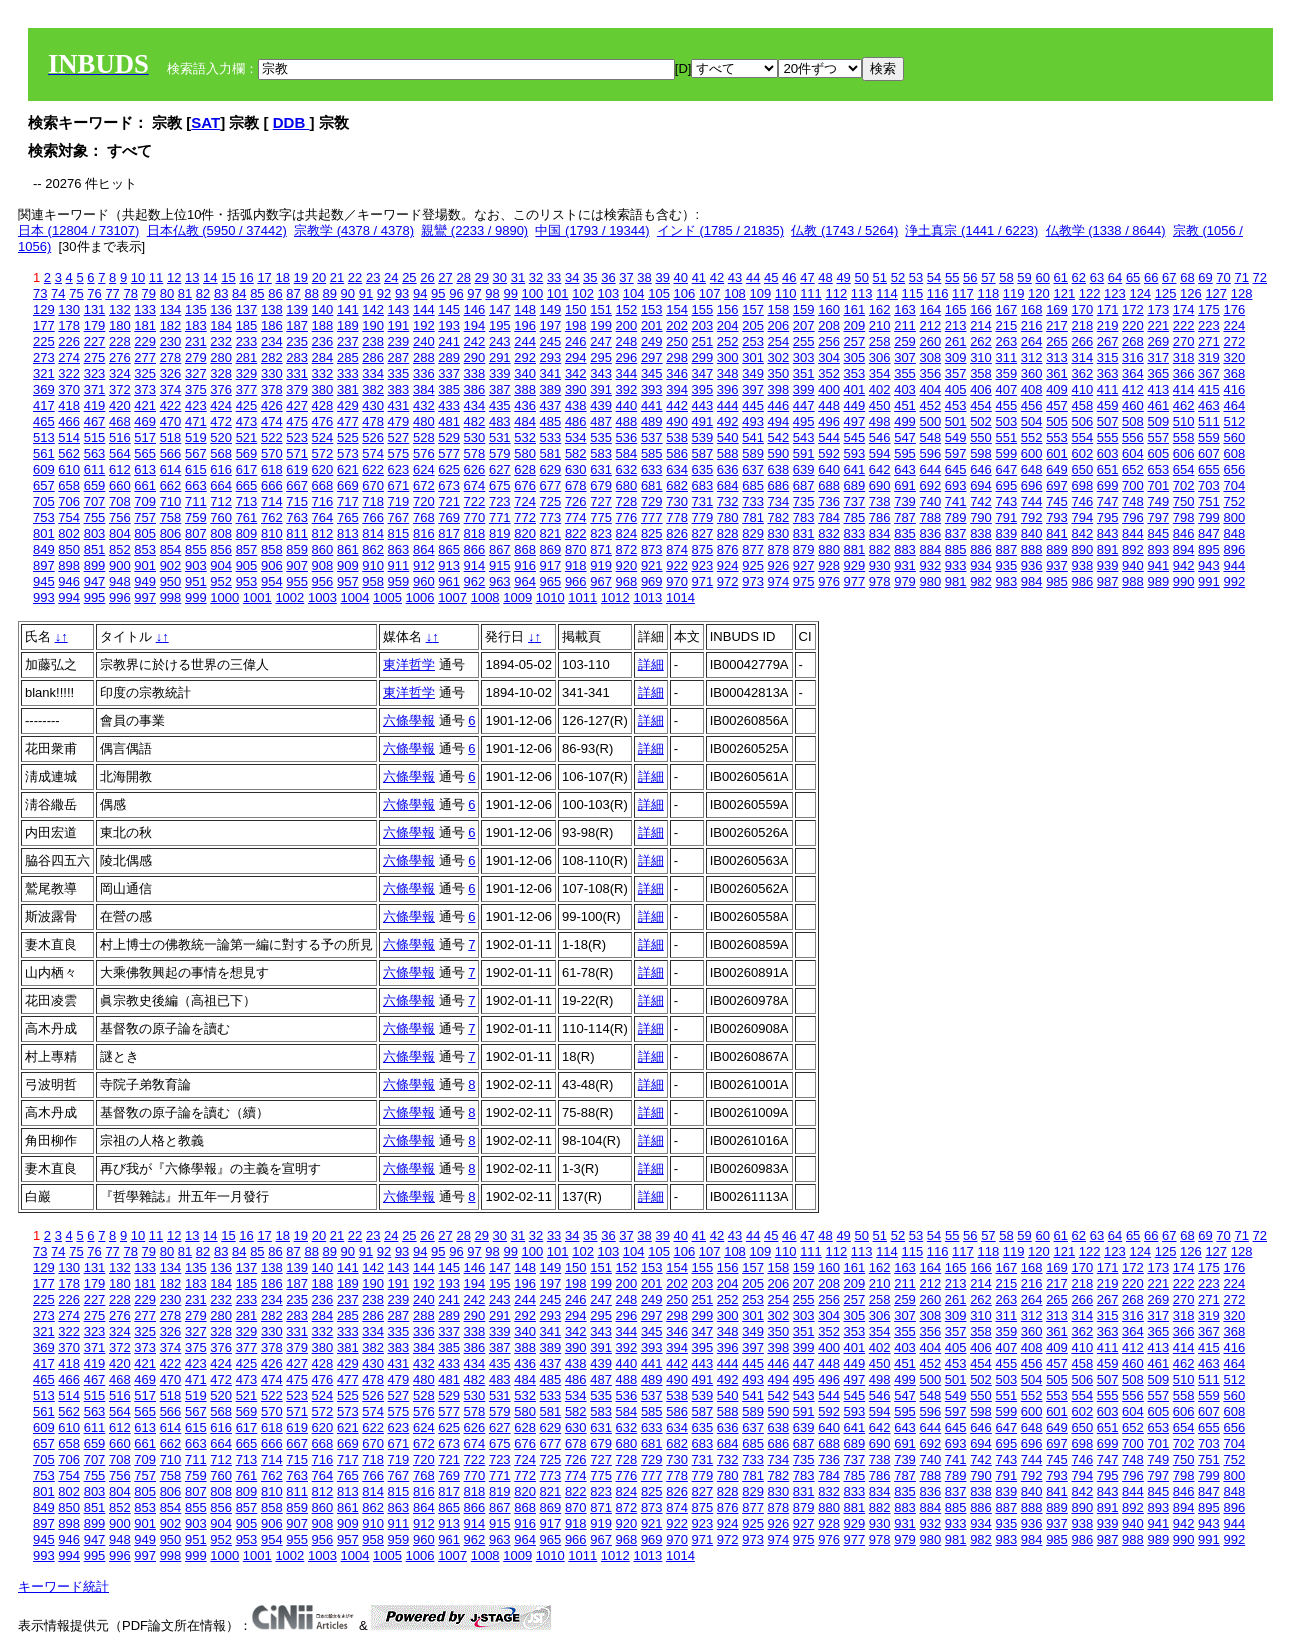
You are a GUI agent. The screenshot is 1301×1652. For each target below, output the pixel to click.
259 (905, 341)
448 (829, 405)
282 (272, 357)
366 (1184, 373)
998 (171, 597)
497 (855, 421)
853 (145, 549)
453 (956, 405)
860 (323, 549)
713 (247, 501)
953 (247, 581)
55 (952, 277)
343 (601, 373)
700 (1133, 485)
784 (829, 517)
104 (634, 293)
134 (171, 309)
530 (475, 437)
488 (627, 421)
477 (348, 421)
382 (373, 389)
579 (500, 453)
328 (221, 373)
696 (1032, 485)
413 (1158, 389)
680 (627, 485)
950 (171, 581)
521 (247, 437)
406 (981, 389)
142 (373, 309)
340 (525, 373)
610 (69, 469)
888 (1032, 549)
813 (348, 533)
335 (399, 373)
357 (956, 373)
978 (880, 581)
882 (880, 549)
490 (677, 421)
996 (120, 597)
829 (753, 533)
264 (1032, 341)
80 (167, 293)
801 (44, 533)
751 (1209, 501)
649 (1057, 469)
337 (449, 373)
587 (703, 453)
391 (601, 389)
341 (551, 373)
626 (475, 469)
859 (297, 549)
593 (855, 453)
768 (424, 517)
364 (1133, 373)
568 (221, 453)
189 (348, 325)
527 (399, 437)
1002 (289, 597)
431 (399, 405)
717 (348, 501)
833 (855, 533)
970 (677, 581)
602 (1082, 453)
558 (1184, 437)
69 (1205, 277)
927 (804, 565)
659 (95, 485)
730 (677, 501)
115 (912, 293)
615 (196, 469)
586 (677, 453)
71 (1241, 277)
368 (1234, 373)
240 (424, 341)
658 (69, 485)
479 (399, 421)
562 (69, 453)
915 (500, 565)
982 (981, 581)
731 (703, 501)
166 (981, 309)
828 (728, 533)
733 (753, 501)
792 (1032, 517)
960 (424, 581)
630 (576, 469)
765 (348, 517)
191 (399, 325)
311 (1006, 357)
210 (880, 325)
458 (1082, 405)
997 (145, 597)
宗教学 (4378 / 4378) (354, 230)
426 (272, 405)
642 (880, 469)
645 (956, 469)
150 (576, 309)
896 (1234, 549)
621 (348, 469)
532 (525, 437)
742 (981, 501)
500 (930, 421)
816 (424, 533)
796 (1133, 517)
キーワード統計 (63, 1586)
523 (297, 437)
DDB (291, 122)
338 (475, 373)
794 (1082, 517)
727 (601, 501)
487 (601, 421)
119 (1014, 293)
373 (145, 389)
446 (779, 405)
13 (192, 277)
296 (627, 357)
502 (981, 421)
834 (880, 533)
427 (297, 405)
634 (677, 469)
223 (1209, 325)
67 (1169, 277)
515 (95, 437)
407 (1006, 389)
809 (247, 533)
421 (145, 405)
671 (399, 485)
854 (171, 549)
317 (1158, 357)
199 (601, 325)
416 (1234, 389)
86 (275, 293)
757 (145, 517)
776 (627, 517)
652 (1133, 469)
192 (424, 325)
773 (551, 517)
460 (1133, 405)
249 (652, 341)
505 (1057, 421)
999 (196, 597)
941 (1158, 565)
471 (196, 421)
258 (880, 341)
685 (753, 485)
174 (1184, 309)
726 (576, 501)
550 (981, 437)
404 (930, 389)
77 (112, 293)
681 (652, 485)
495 (804, 421)
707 (95, 501)
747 (1108, 501)
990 (1184, 581)
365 (1158, 373)
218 (1082, 325)
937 (1057, 565)
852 (120, 549)
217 (1057, 325)
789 (956, 517)
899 (95, 565)
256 (829, 341)
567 (196, 453)
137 (247, 309)
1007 (452, 597)
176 (1234, 309)
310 (981, 357)
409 (1057, 389)
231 (196, 341)
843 (1108, 533)
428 (323, 405)
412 (1133, 389)
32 (536, 277)
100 (533, 293)
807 (196, 533)
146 (475, 309)
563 (95, 453)
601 (1057, 453)
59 (1024, 277)
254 (779, 341)
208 (829, 325)
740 (930, 501)
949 (145, 581)
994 (69, 597)
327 (196, 373)
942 (1184, 565)
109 (760, 293)
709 (145, 501)
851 (95, 549)
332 (323, 373)
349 (753, 373)
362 (1082, 373)
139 (297, 309)
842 (1082, 533)
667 (297, 485)
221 (1158, 325)
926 (779, 565)
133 (145, 309)
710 (171, 501)
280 (221, 357)
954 (272, 581)
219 (1108, 325)
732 (728, 501)
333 (348, 373)
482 (475, 421)
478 (373, 421)
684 (728, 485)
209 (855, 325)
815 (399, 533)
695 (1006, 485)
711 (196, 501)
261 (956, 341)
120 (1039, 293)
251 (703, 341)
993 (44, 597)
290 (475, 357)
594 (880, 453)
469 (145, 421)
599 (1006, 453)
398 (779, 389)
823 (601, 533)
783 (804, 517)
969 (652, 581)
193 (449, 325)
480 (424, 421)
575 (399, 453)
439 (601, 405)
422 (171, 405)
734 (779, 501)
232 (221, 341)
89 (330, 293)
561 (44, 453)
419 (95, 405)
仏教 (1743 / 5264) (844, 230)
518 (171, 437)
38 (644, 277)
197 (551, 325)
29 (482, 277)
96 (456, 293)
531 (500, 437)
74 (58, 293)
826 (677, 533)
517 (145, 437)
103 (609, 293)
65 (1133, 277)
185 (247, 325)
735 (804, 501)
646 (981, 469)
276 (120, 357)
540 (728, 437)
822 (576, 533)
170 (1082, 309)
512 (1234, 421)
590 (779, 453)
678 (576, 485)
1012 (615, 597)
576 (424, 453)
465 (44, 421)
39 (662, 277)
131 (95, 309)
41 (699, 277)
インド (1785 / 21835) (720, 230)
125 (1166, 293)
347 (703, 373)
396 (728, 389)
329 (247, 373)
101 (558, 293)
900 (120, 565)
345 (652, 373)
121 (1064, 293)
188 (323, 325)
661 (145, 485)
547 (905, 437)
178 (69, 325)
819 (500, 533)
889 (1057, 549)
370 (69, 389)
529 (449, 437)
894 (1184, 549)
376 (221, 389)
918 (576, 565)
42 (717, 277)
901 (145, 565)
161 (855, 309)
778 (677, 517)
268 (1133, 341)
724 (525, 501)
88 (311, 293)
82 (203, 293)
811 (297, 533)
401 (855, 389)
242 (475, 341)
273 (44, 357)
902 (171, 565)
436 (525, 405)
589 (753, 453)
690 (880, 485)
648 (1032, 469)
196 (525, 325)
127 (1216, 293)
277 (145, 357)
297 (652, 357)
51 (880, 277)
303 (804, 357)
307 (905, 357)
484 (525, 421)
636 (728, 469)
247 (601, 341)
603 (1108, 453)
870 (576, 549)
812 (323, 533)
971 (703, 581)
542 (779, 437)
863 (399, 549)
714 (272, 501)
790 (981, 517)
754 (69, 517)
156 (728, 309)
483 (500, 421)
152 (627, 309)
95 (438, 293)
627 (500, 469)
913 (449, 565)
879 (804, 549)
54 (934, 277)
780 (728, 517)
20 (319, 277)
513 (44, 437)
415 (1209, 389)
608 (1234, 453)
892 (1133, 549)
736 (829, 501)
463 (1209, 405)
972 (728, 581)
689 (855, 485)
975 (804, 581)
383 (399, 389)
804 (120, 533)
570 (272, 453)
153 (652, 309)
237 (348, 341)
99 (510, 293)
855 (196, 549)
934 (981, 565)
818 (475, 533)
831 (804, 533)
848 (1234, 533)
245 (551, 341)
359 (1006, 373)
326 (171, 373)
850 (69, 549)
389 (551, 389)
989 (1158, 581)
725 (551, 501)
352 (829, 373)
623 (399, 469)
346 (677, 373)
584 (627, 453)
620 (323, 469)
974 (779, 581)
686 (779, 485)
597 (956, 453)
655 (1209, 469)
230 (171, 341)
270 (1184, 341)
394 (677, 389)
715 (297, 501)
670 (373, 485)
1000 (224, 597)
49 (843, 277)
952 (221, 581)
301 (753, 357)
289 (449, 357)
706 (69, 501)
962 (475, 581)
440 (627, 405)
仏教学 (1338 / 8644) (1106, 230)
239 (399, 341)
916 (525, 565)
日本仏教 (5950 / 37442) (217, 230)
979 (905, 581)
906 (272, 565)
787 (905, 517)
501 (956, 421)
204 (728, 325)
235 (297, 341)
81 (185, 293)
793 (1057, 517)
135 (196, 309)
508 (1133, 421)
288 (424, 357)
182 (171, 325)
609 (44, 469)
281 (247, 357)
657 (44, 485)
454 (981, 405)
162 (880, 309)
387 (500, 389)
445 (753, 405)
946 (69, 581)
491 (703, 421)
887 (1006, 549)
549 (956, 437)
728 (627, 501)
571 (297, 453)
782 (779, 517)
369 (44, 389)
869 (551, 549)
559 (1209, 437)
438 (576, 405)
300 (728, 357)
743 (1006, 501)
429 (348, 405)
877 (753, 549)
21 (337, 277)
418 (69, 405)
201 (652, 325)
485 (551, 421)
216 (1032, 325)
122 (1090, 293)
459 (1108, 405)
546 (880, 437)
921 (652, 565)
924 (728, 565)
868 (525, 549)
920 (627, 565)
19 (301, 277)
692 (930, 485)
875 (703, 549)
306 (880, 357)
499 (905, 421)
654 (1184, 469)
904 (221, 565)
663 (196, 485)
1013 (647, 597)
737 (855, 501)
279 (196, 357)
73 (40, 293)
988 (1133, 581)
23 (373, 277)
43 (735, 277)
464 (1234, 405)
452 (930, 405)
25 (409, 277)
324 (120, 373)
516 (120, 437)
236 (323, 341)
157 (753, 309)
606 (1184, 453)
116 (938, 293)
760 (221, 517)
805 (145, 533)
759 (196, 517)
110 (786, 293)
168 (1032, 309)
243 (500, 341)
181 (145, 325)
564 (120, 453)
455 (1006, 405)
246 (576, 341)
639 (804, 469)
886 (981, 549)
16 (246, 277)
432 (424, 405)
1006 (420, 597)
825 (652, 533)
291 (500, 357)
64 (1115, 277)
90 (348, 293)
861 (348, 549)
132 (120, 309)
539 (703, 437)
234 (272, 341)
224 (1234, 325)
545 (855, 437)
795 (1108, 517)
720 (424, 501)
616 (221, 469)
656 (1234, 469)
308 (930, 357)
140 (323, 309)
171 (1108, 309)
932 (930, 565)
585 (652, 453)
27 (445, 277)
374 (171, 389)
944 (1234, 565)
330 (272, 373)
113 (862, 293)
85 (257, 293)
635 (703, 469)
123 (1115, 293)
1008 (485, 597)
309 (956, 357)
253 (753, 341)
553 (1057, 437)
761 (247, 517)
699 (1108, 485)
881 (855, 549)
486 (576, 421)
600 (1032, 453)
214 (981, 325)
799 (1209, 517)
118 (988, 293)
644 (930, 469)
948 (120, 581)
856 (221, 549)
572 (323, 453)
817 (449, 533)
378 (272, 389)
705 (44, 501)
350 (779, 373)
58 (1006, 277)
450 (880, 405)
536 (627, 437)
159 (804, 309)
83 (221, 293)
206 (779, 325)
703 (1209, 485)
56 (970, 277)
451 (905, 405)
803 (95, 533)
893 (1158, 549)
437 (551, 405)
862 (373, 549)
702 (1184, 485)
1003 (322, 597)
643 (905, 469)
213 (956, 325)
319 (1209, 357)
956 (323, 581)
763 (297, 517)
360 (1032, 373)
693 (956, 485)
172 (1133, 309)
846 (1184, 533)
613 (145, 469)
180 (120, 325)
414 (1184, 389)
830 (779, 533)
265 (1057, 341)
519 (196, 437)
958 (373, 581)
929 (855, 565)
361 (1057, 373)
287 (399, 357)
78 (130, 293)
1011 (582, 597)
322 (69, 373)
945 (44, 581)
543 (804, 437)
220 (1133, 325)
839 (1006, 533)
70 (1223, 277)
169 (1057, 309)
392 (627, 389)
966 (576, 581)
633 (652, 469)
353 (855, 373)
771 (500, 517)
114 (887, 293)
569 (247, 453)
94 (420, 293)
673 (449, 485)
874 (677, 549)
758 (171, 517)
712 (221, 501)
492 (728, 421)
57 (988, 277)
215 (1006, 325)
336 (424, 373)
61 (1061, 277)
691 (905, 485)
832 (829, 533)
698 (1082, 485)
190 (373, 325)
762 (272, 517)
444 (728, 405)
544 (829, 437)
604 (1133, 453)
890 (1082, 549)
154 (677, 309)
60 (1042, 277)
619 (297, 469)
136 (221, 309)
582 (576, 453)
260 (930, 341)
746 (1082, 501)
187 (297, 325)
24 (391, 277)
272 (1234, 341)
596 (930, 453)
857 (247, 549)
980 (930, 581)
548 (930, 437)
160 (829, 309)
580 (525, 453)
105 (659, 293)
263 (1006, 341)
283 (297, 357)
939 (1108, 565)
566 (171, 453)
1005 (387, 597)
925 (753, 565)
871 (601, 549)
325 (145, 373)
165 (956, 309)
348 (728, 373)
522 (272, 437)
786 (880, 517)
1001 (257, 597)
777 (652, 517)
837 (956, 533)
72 (1260, 277)
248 (627, 341)
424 (221, 405)
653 (1158, 469)
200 (627, 325)
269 (1158, 341)
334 (373, 373)
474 (272, 421)
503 (1006, 421)
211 (905, 325)
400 (829, 389)
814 (373, 533)
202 (677, 325)
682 (677, 485)
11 (156, 277)
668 (323, 485)
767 (399, 517)
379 (297, 389)
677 (551, 485)
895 (1209, 549)
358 (981, 373)
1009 (517, 597)
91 (366, 293)
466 (69, 421)
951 (196, 581)
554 (1082, 437)
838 (981, 533)
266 (1082, 341)
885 (956, 549)
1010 (550, 597)
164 (930, 309)
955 (297, 581)
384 (424, 389)
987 (1108, 581)
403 (905, 389)
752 (1234, 501)
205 (753, 325)
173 (1158, 309)
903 (196, 565)
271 (1209, 341)
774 (576, 517)
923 (703, 565)
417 (44, 405)
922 (677, 565)
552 (1032, 437)
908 (323, 565)
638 (779, 469)
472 (221, 421)
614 (171, 469)
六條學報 (409, 720)
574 (373, 453)
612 (120, 469)
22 (355, 277)
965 (551, 581)
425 (247, 405)
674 (475, 485)
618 (272, 469)
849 (44, 549)
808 (221, 533)
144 (424, 309)
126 (1191, 293)
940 (1133, 565)
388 (525, 389)
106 (685, 293)
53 (916, 277)
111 (811, 293)
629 (551, 469)
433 (449, 405)
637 (753, 469)
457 (1057, 405)
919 (601, 565)
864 (424, 549)
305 (855, 357)
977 (855, 581)
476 (323, 421)
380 (323, 389)
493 (753, 421)
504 (1032, 421)
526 (373, 437)
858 (272, 549)
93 (402, 293)
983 (1006, 581)
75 (76, 293)
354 (880, 373)
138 (272, 309)
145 (449, 309)
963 (500, 581)
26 (427, 277)
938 (1082, 565)
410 (1082, 389)
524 (323, 437)
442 (677, 405)
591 (804, 453)
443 (703, 405)
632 (627, 469)
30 (500, 277)
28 (463, 277)
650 (1082, 469)
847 (1209, 533)
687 (804, 485)
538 (677, 437)
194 (475, 325)
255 (804, 341)
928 (829, 565)
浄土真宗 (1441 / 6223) (971, 230)
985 (1057, 581)
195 (500, 325)
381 (348, 389)
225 (44, 341)
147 (500, 309)
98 (492, 293)
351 (804, 373)
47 (807, 277)
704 (1234, 485)
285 (348, 357)
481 (449, 421)
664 (221, 485)
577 (449, 453)
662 (171, 485)
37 (626, 277)
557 (1158, 437)
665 (247, 485)
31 (518, 277)
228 (120, 341)
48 (825, 277)
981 (956, 581)
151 (601, 309)
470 (171, 421)
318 (1184, 357)
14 (210, 277)
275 (95, 357)
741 (956, 501)
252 (728, 341)
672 (424, 485)
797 (1158, 517)
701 (1158, 485)
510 (1184, 421)
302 (779, 357)
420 (120, 405)
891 (1108, 549)
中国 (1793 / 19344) (592, 230)
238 (373, 341)
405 (956, 389)
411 (1108, 389)
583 (601, 453)
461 (1158, 405)
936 (1032, 565)
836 (930, 533)
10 (138, 277)
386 (475, 389)
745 (1057, 501)
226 (69, 341)
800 (1234, 517)
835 (905, 533)
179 (95, 325)
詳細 (651, 664)
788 (930, 517)
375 (196, 389)
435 (500, 405)
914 (475, 565)
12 (174, 277)
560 (1234, 437)
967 (601, 581)
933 (956, 565)
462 (1184, 405)
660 (120, 485)
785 (855, 517)
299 (703, 357)
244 (525, 341)
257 (855, 341)
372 (120, 389)
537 (652, 437)
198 (576, 325)
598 (981, 453)
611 (95, 469)
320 (1234, 357)
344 (627, 373)
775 (601, 517)
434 (475, 405)
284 (323, 357)
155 (703, 309)
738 (880, 501)
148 (525, 309)
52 (898, 277)
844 (1133, 533)
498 (880, 421)
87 (293, 293)
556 (1133, 437)
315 (1108, 357)
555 (1108, 437)
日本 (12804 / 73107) (78, 230)
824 (627, 533)
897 (44, 565)
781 (753, 517)
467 (95, 421)
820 (525, 533)
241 (449, 341)
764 (323, 517)
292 (525, 357)
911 (399, 565)
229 (145, 341)
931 (905, 565)
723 (500, 501)
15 (228, 277)
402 (880, 389)
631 (601, 469)
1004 (354, 597)
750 (1184, 501)
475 (297, 421)
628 (525, 469)
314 (1082, 357)
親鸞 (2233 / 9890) (474, 230)
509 (1158, 421)
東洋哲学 (409, 664)
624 (424, 469)
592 (829, 453)
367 (1209, 373)
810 (272, 533)
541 (753, 437)
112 (836, 293)
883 (905, 549)
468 (120, 421)
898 (69, 565)
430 (373, 405)
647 (1006, 469)
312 (1032, 357)
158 (779, 309)
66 (1151, 277)
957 (348, 581)
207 (804, 325)
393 (652, 389)
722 (475, 501)
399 (804, 389)
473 (247, 421)
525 (348, 437)
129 (44, 309)
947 (95, 581)
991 (1209, 581)
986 (1082, 581)
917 (551, 565)
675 (500, 485)
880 (829, 549)
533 (551, 437)
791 (1006, 517)
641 (855, 469)
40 (681, 277)
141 (348, 309)
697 (1057, 485)
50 (861, 277)
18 (282, 277)
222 (1184, 325)
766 (373, 517)
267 (1108, 341)
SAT (205, 122)
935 (1006, 565)
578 (475, 453)
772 (525, 517)
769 (449, 517)
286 (373, 357)
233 (247, 341)
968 (627, 581)
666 (272, 485)
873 (652, 549)
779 (703, 517)
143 (399, 309)
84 (239, 293)
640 (829, 469)
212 (930, 325)
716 (323, 501)
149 (551, 309)
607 (1209, 453)
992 (1234, 581)
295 (601, 357)
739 (905, 501)
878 (779, 549)
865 (449, 549)
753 (44, 517)
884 (930, 549)
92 (384, 293)
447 (804, 405)
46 (789, 277)
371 (95, 389)
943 (1209, 565)
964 (525, 581)
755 (95, 517)
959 (399, 581)
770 (475, 517)
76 (94, 293)
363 (1108, 373)
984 (1032, 581)
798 (1184, 517)
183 (196, 325)
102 (583, 293)
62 (1079, 277)
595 (905, 453)
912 (424, 565)
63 (1097, 277)
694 (981, 485)
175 (1209, 309)
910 (373, 565)
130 (69, 309)
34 (572, 277)
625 (449, 469)
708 (120, 501)
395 (703, 389)
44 (753, 277)
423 (196, 405)
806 (171, 533)
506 (1082, 421)
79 (149, 293)
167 (1006, 309)
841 (1057, 533)
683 (703, 485)
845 (1158, 533)
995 (95, 597)
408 (1032, 389)
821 (551, 533)
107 (710, 293)
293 (551, 357)
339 (500, 373)
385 (449, 389)
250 (677, 341)
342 (576, 373)
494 (779, 421)
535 (601, 437)
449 (855, 405)
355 (905, 373)
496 (829, 421)
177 (44, 325)
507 (1108, 421)
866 (475, 549)
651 (1108, 469)
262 (981, 341)
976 (829, 581)
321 (44, 373)
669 (348, 485)
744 (1032, 501)
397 (753, 389)
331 (297, 373)
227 (95, 341)
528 (424, 437)
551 (1006, 437)
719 (399, 501)
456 (1032, 405)
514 (69, 437)
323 (95, 373)
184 (221, 325)
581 (551, 453)
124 (1140, 293)
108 (735, 293)
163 (905, 309)
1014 (680, 597)
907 (297, 565)
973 (753, 581)
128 (1242, 293)
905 (247, 565)
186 (272, 325)
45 (771, 277)
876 (728, 549)
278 (171, 357)
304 (829, 357)
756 (120, 517)
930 (880, 565)
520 (221, 437)
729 (652, 501)
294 (576, 357)
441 (652, 405)
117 (963, 293)
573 (348, 453)
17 (264, 277)
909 (348, 565)
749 (1158, 501)
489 (652, 421)
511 (1209, 421)
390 (576, 389)
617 (247, 469)
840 (1032, 533)
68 (1187, 277)
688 (829, 485)
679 (601, 485)
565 (145, 453)
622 (373, 469)
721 (449, 501)
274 (69, 357)
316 (1133, 357)
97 (474, 293)
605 (1158, 453)
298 (677, 357)
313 (1057, 357)
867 (500, 549)
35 (590, 277)
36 (608, 277)
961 (449, 581)
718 (373, 501)
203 (703, 325)
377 (247, 389)
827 (703, 533)
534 (576, 437)
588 (728, 453)
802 (69, 533)
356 (930, 373)
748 (1133, 501)
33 (554, 277)
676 (525, 485)
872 (627, 549)
